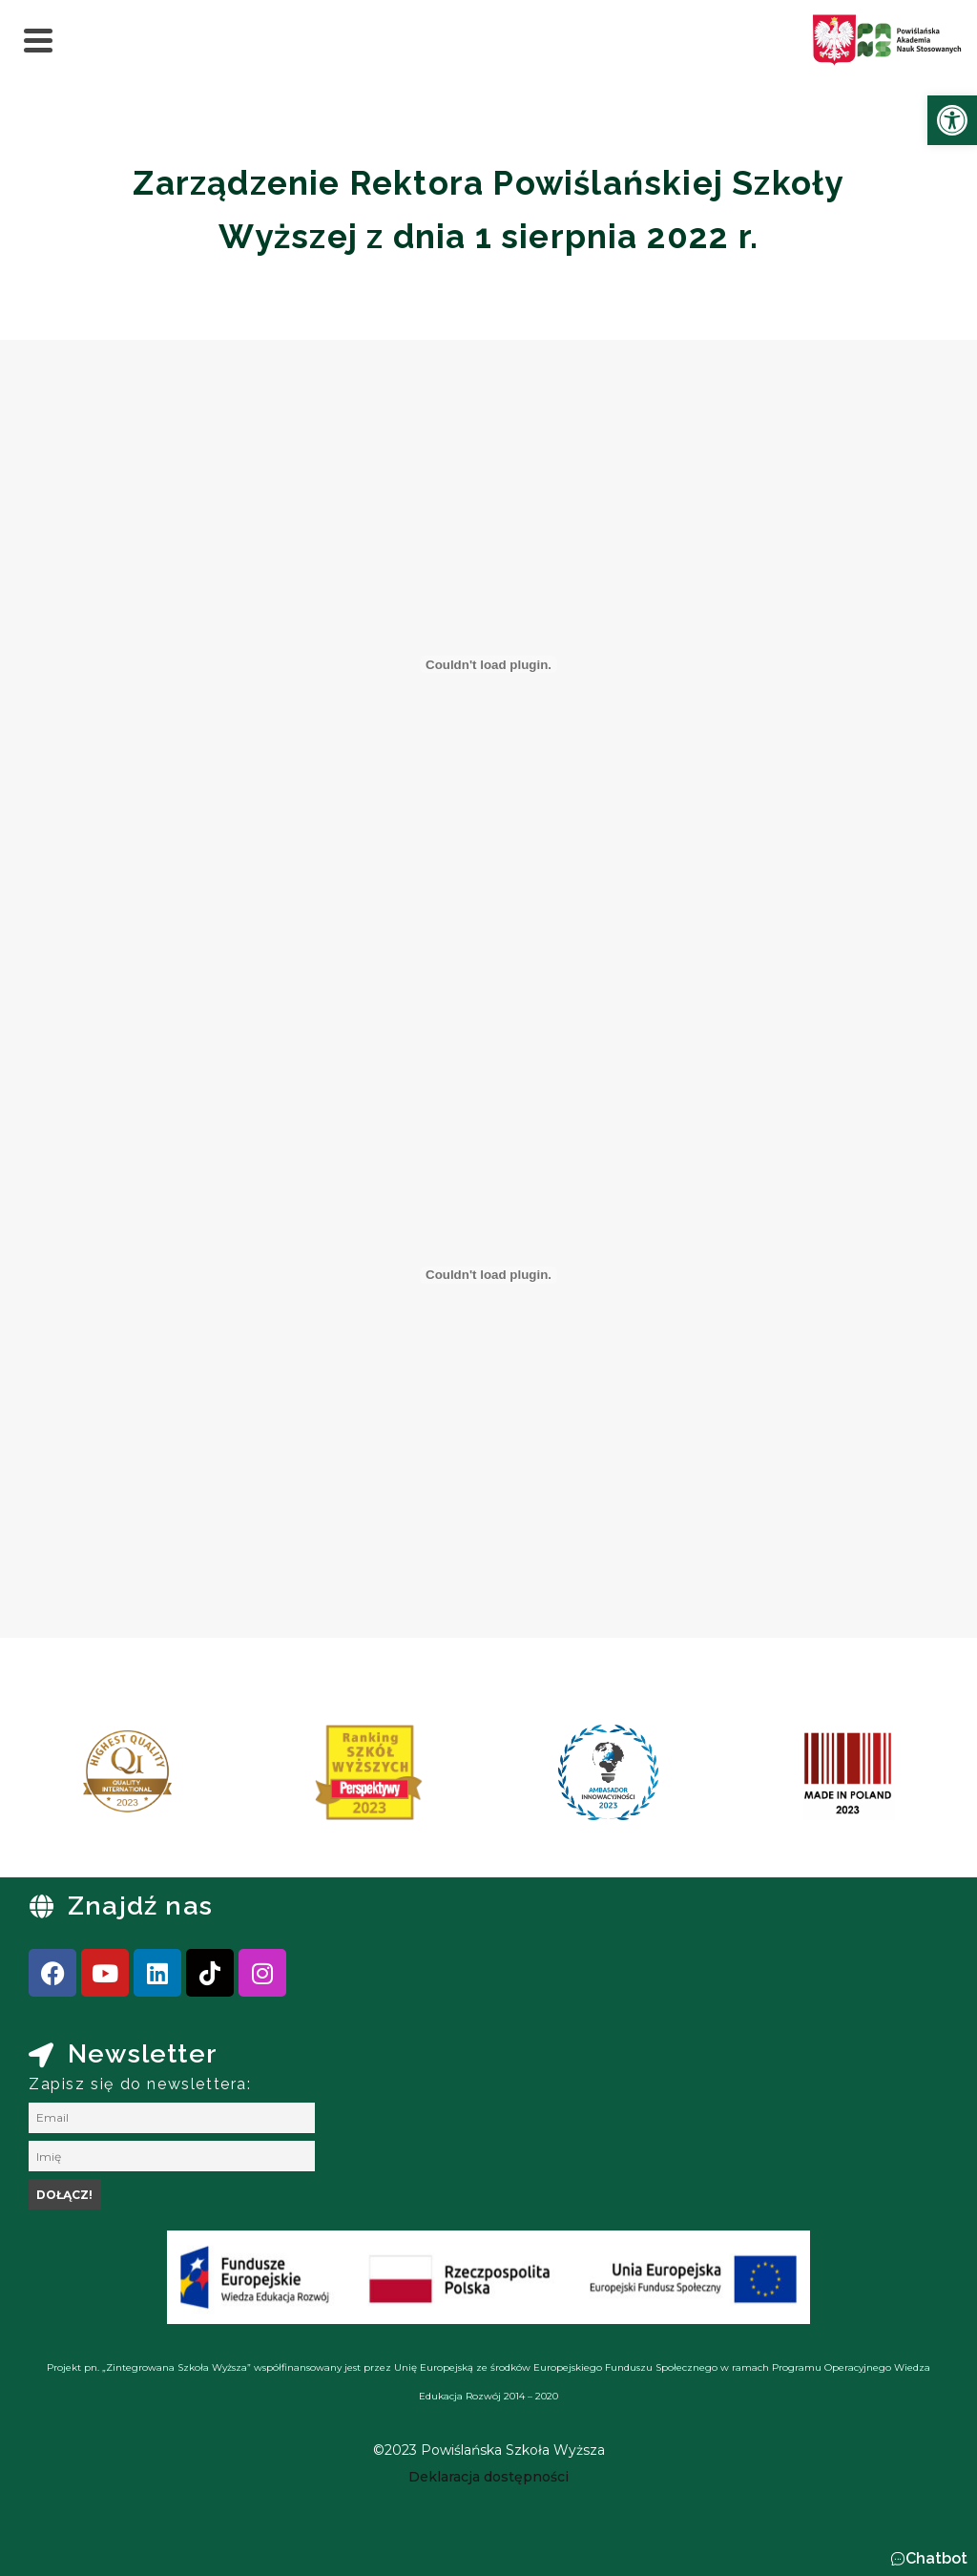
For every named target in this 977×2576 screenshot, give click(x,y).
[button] (929, 2559)
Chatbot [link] (936, 2558)
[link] (952, 120)
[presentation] (75, 1779)
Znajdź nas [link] (140, 1905)
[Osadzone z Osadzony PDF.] (488, 664)
